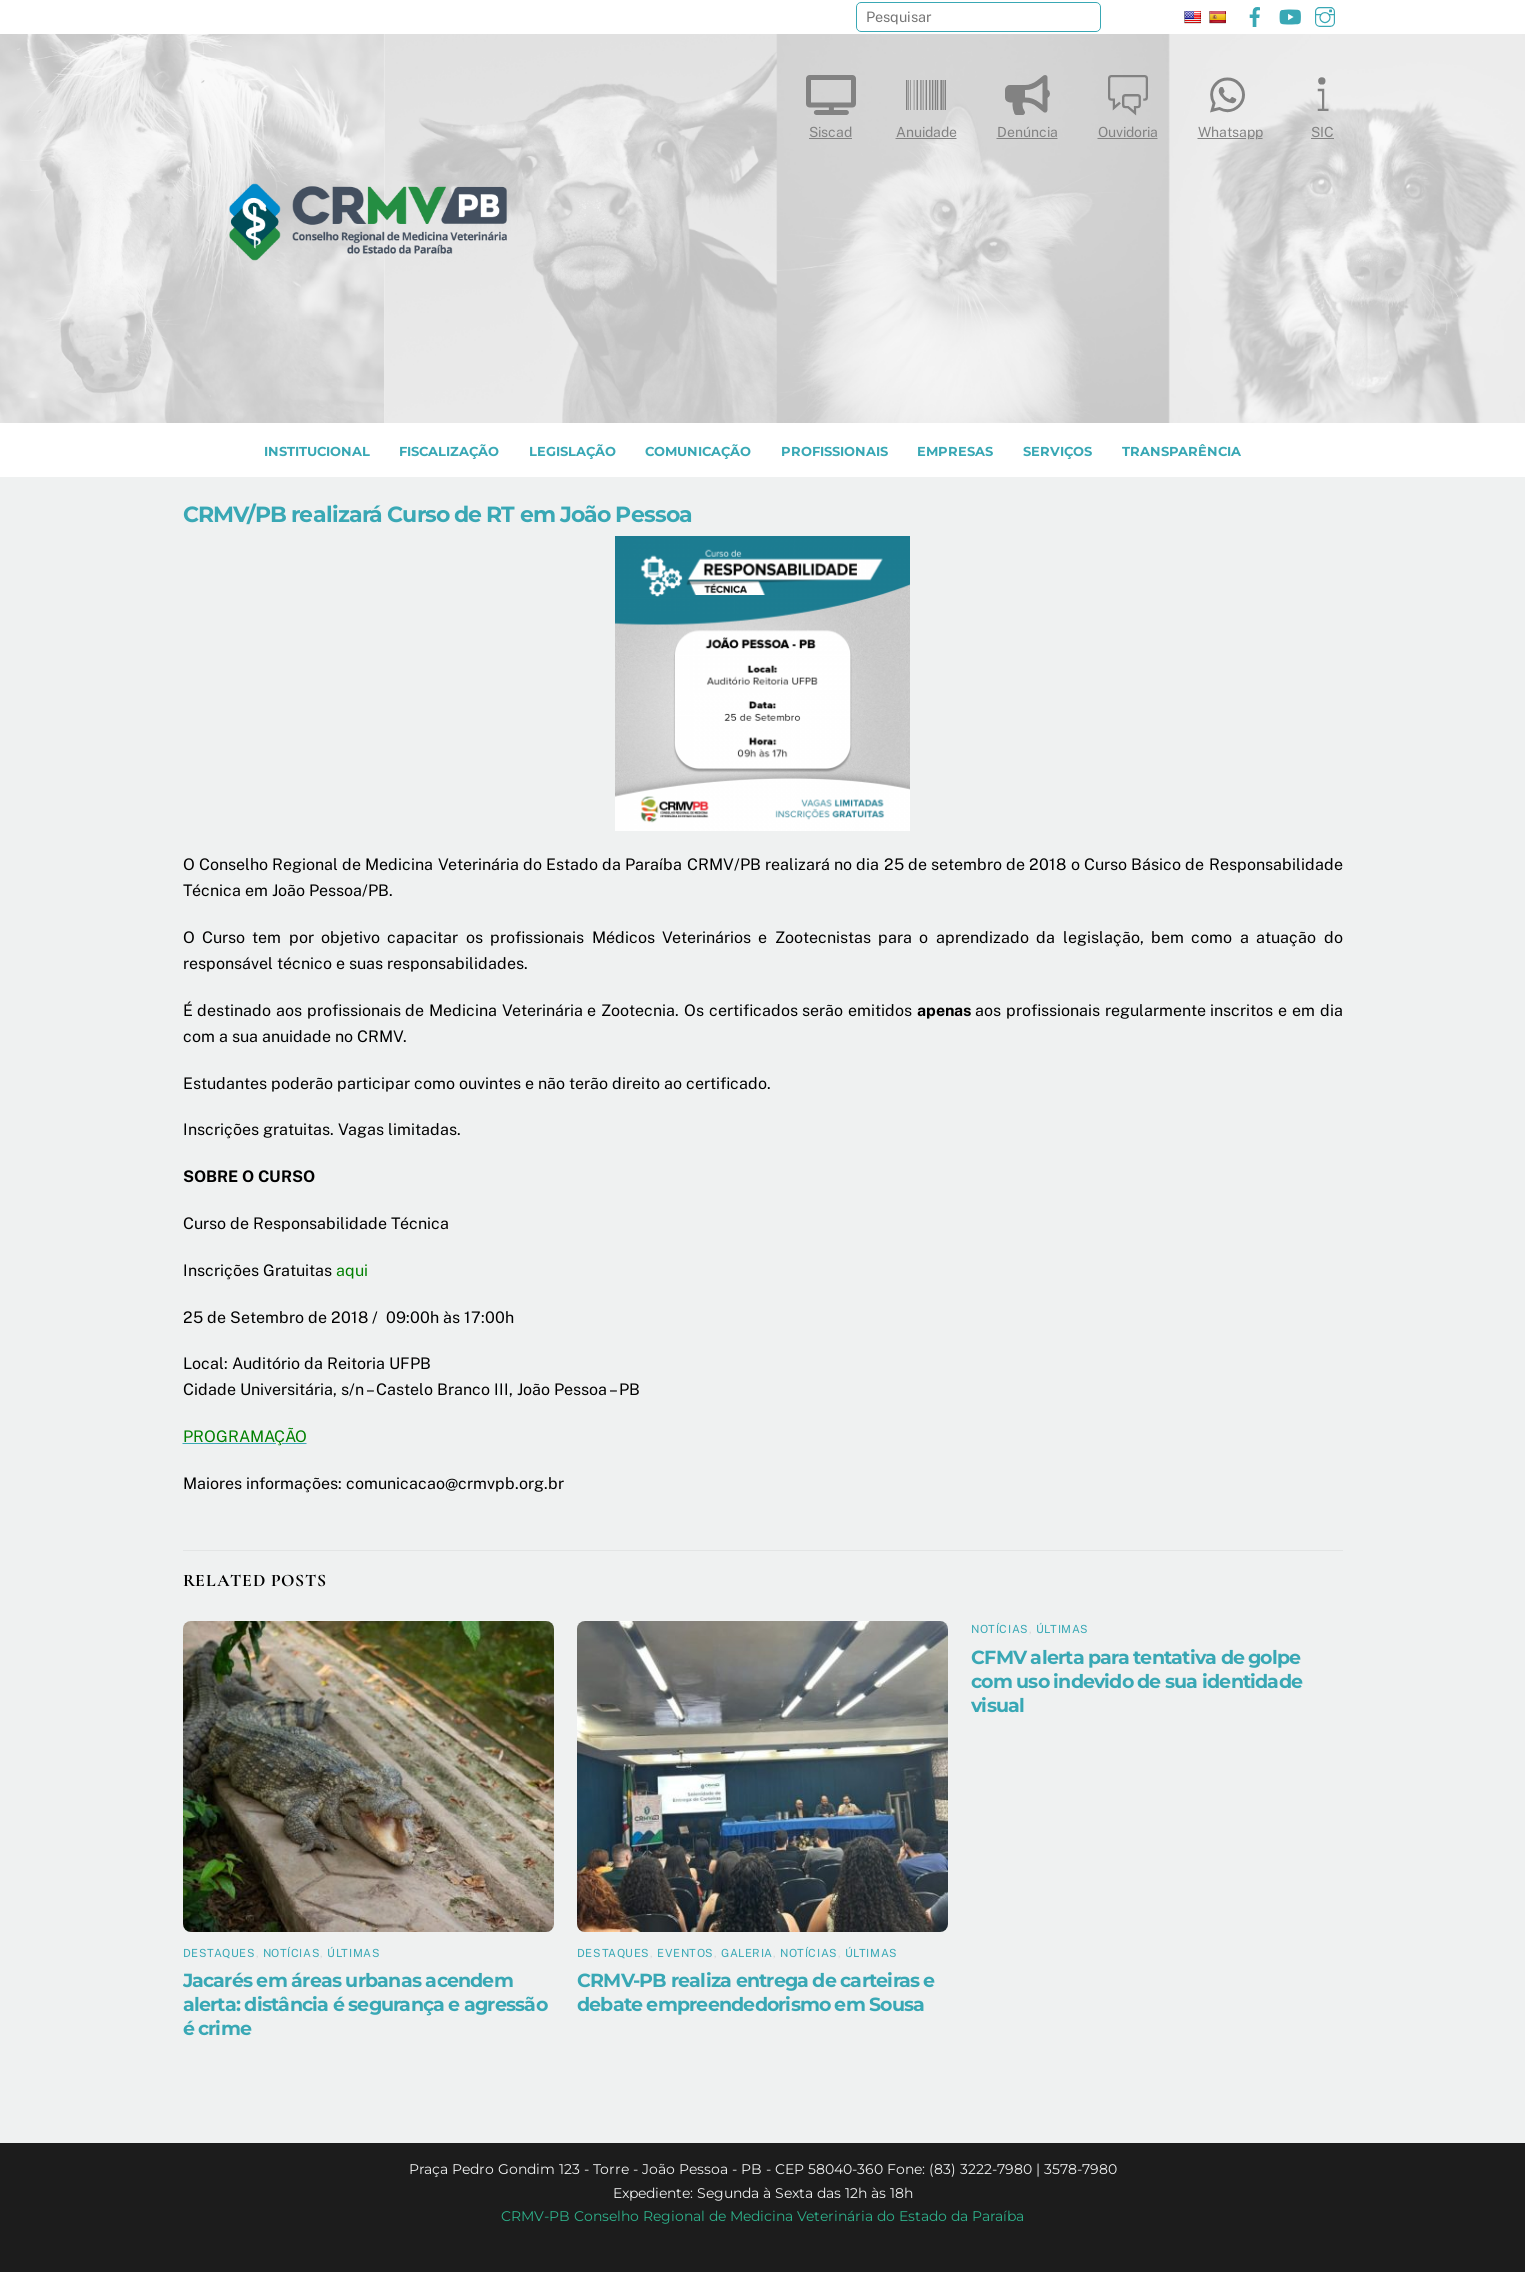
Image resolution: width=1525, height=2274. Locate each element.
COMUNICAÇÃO (698, 453)
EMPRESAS (955, 453)
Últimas (353, 1955)
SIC (1323, 102)
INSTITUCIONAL (317, 453)
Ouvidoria (1128, 102)
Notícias (291, 1955)
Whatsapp (1230, 102)
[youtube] (1290, 14)
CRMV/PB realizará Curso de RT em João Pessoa (438, 516)
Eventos (685, 1955)
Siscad (831, 102)
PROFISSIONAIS (834, 453)
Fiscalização (449, 453)
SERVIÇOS (1057, 453)
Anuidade (926, 102)
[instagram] (1325, 14)
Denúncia (1027, 102)
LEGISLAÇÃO (572, 453)
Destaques (219, 1955)
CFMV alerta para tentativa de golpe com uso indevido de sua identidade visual (1136, 1683)
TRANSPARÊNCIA (1181, 453)
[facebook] (1255, 14)
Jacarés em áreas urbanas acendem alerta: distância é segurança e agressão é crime (365, 2007)
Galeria (747, 1955)
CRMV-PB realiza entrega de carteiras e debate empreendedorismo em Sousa (756, 1995)
